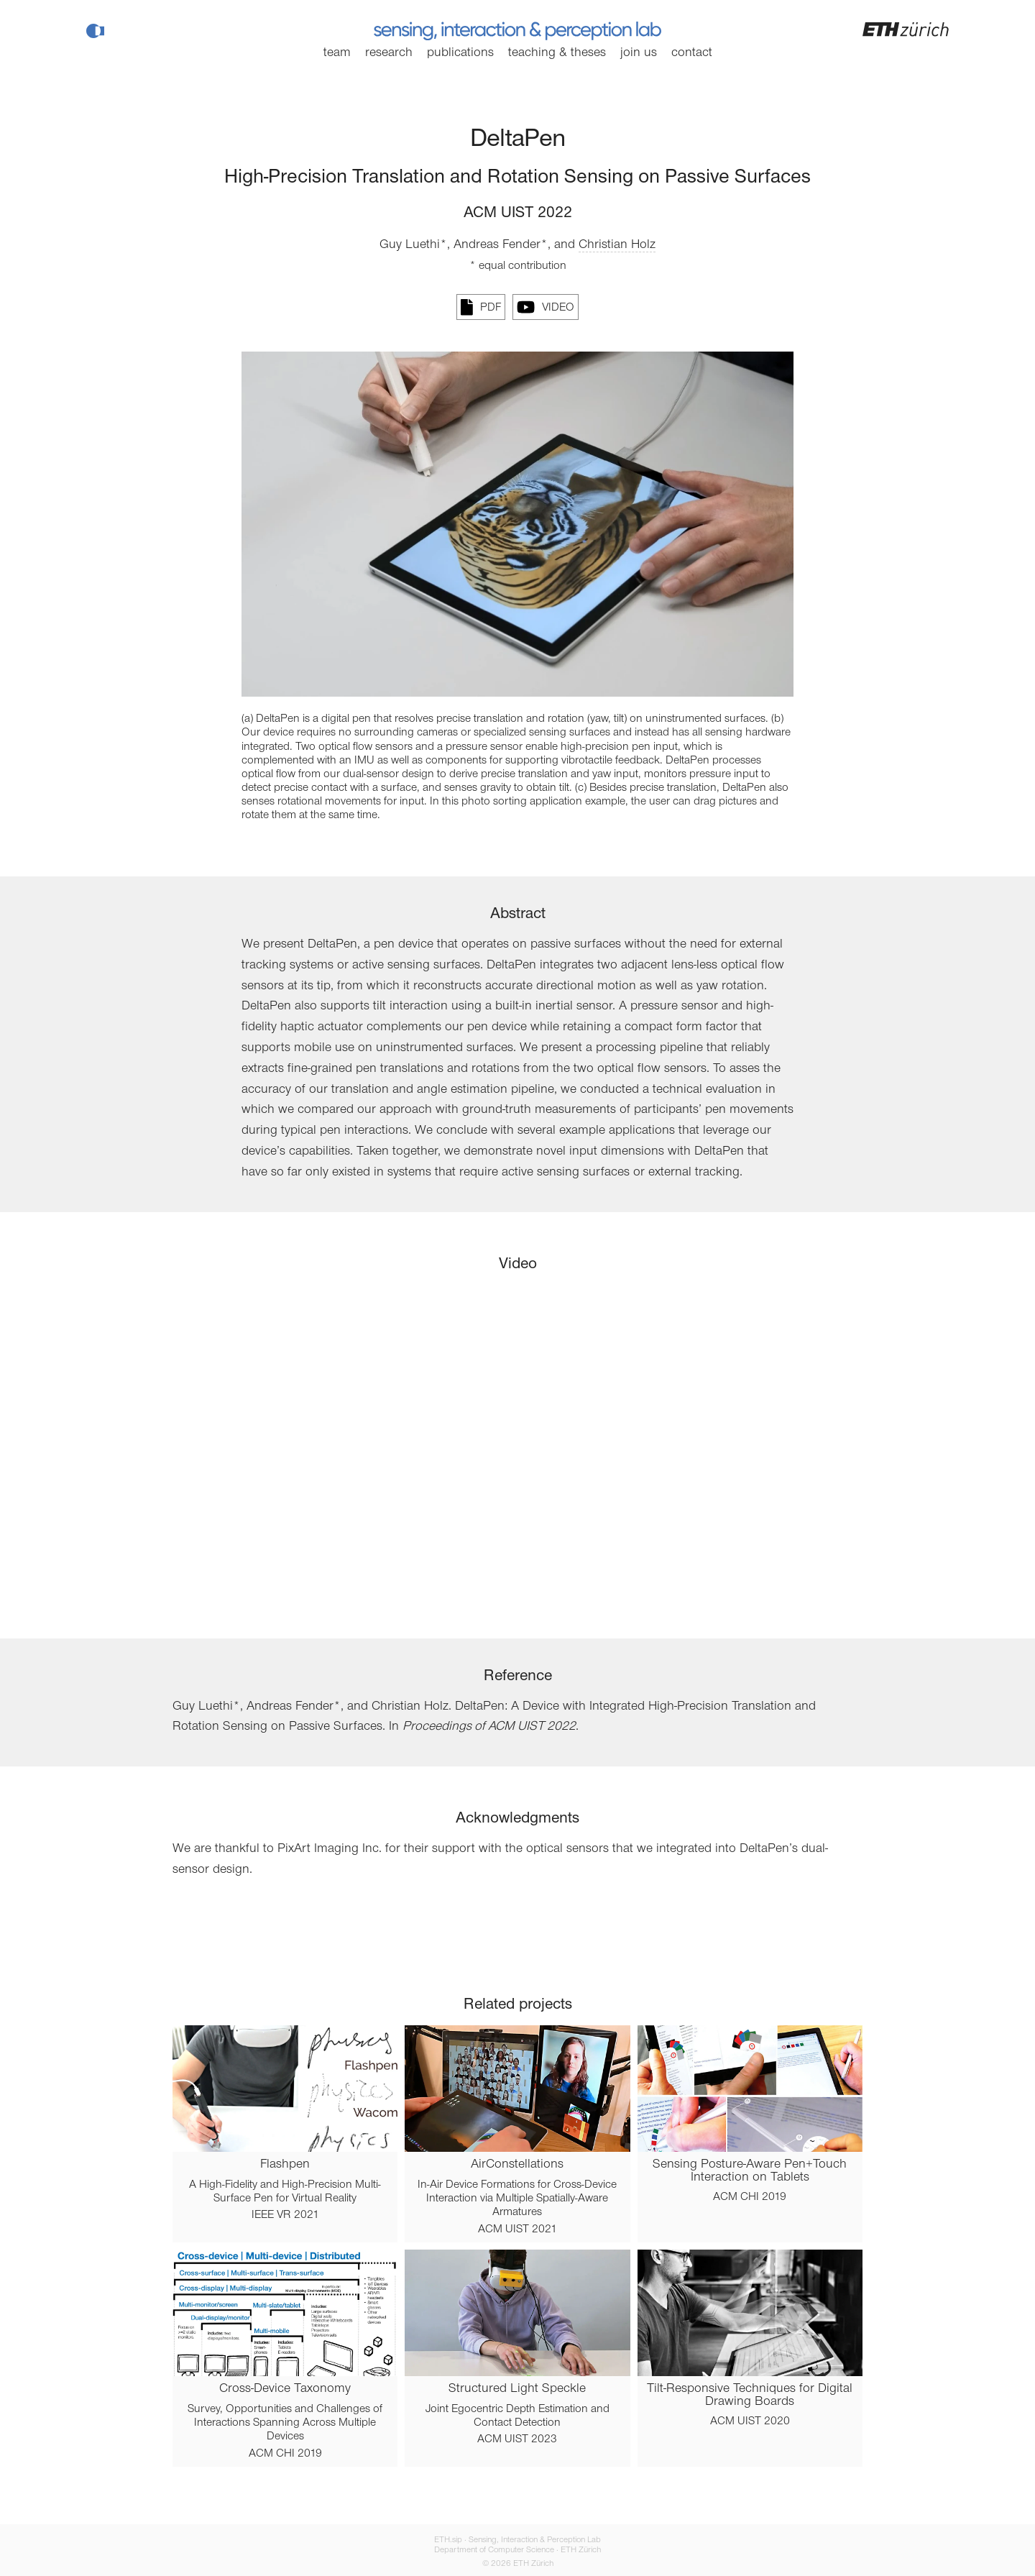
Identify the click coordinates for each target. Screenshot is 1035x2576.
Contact (691, 53)
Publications (460, 53)
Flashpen (285, 2164)
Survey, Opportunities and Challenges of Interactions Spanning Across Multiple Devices (285, 2422)
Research (389, 53)
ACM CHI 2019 (749, 2197)
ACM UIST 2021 (517, 2229)
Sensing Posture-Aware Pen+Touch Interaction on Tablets (750, 2171)
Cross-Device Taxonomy (285, 2389)
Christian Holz (617, 245)
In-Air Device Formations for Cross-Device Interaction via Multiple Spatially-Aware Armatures (517, 2198)
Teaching (557, 53)
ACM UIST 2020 (750, 2421)
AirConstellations (517, 2164)
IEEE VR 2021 (285, 2215)
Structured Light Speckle (517, 2389)
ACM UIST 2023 (517, 2439)
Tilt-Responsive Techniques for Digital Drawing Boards (749, 2395)
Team (337, 53)
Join (638, 53)
